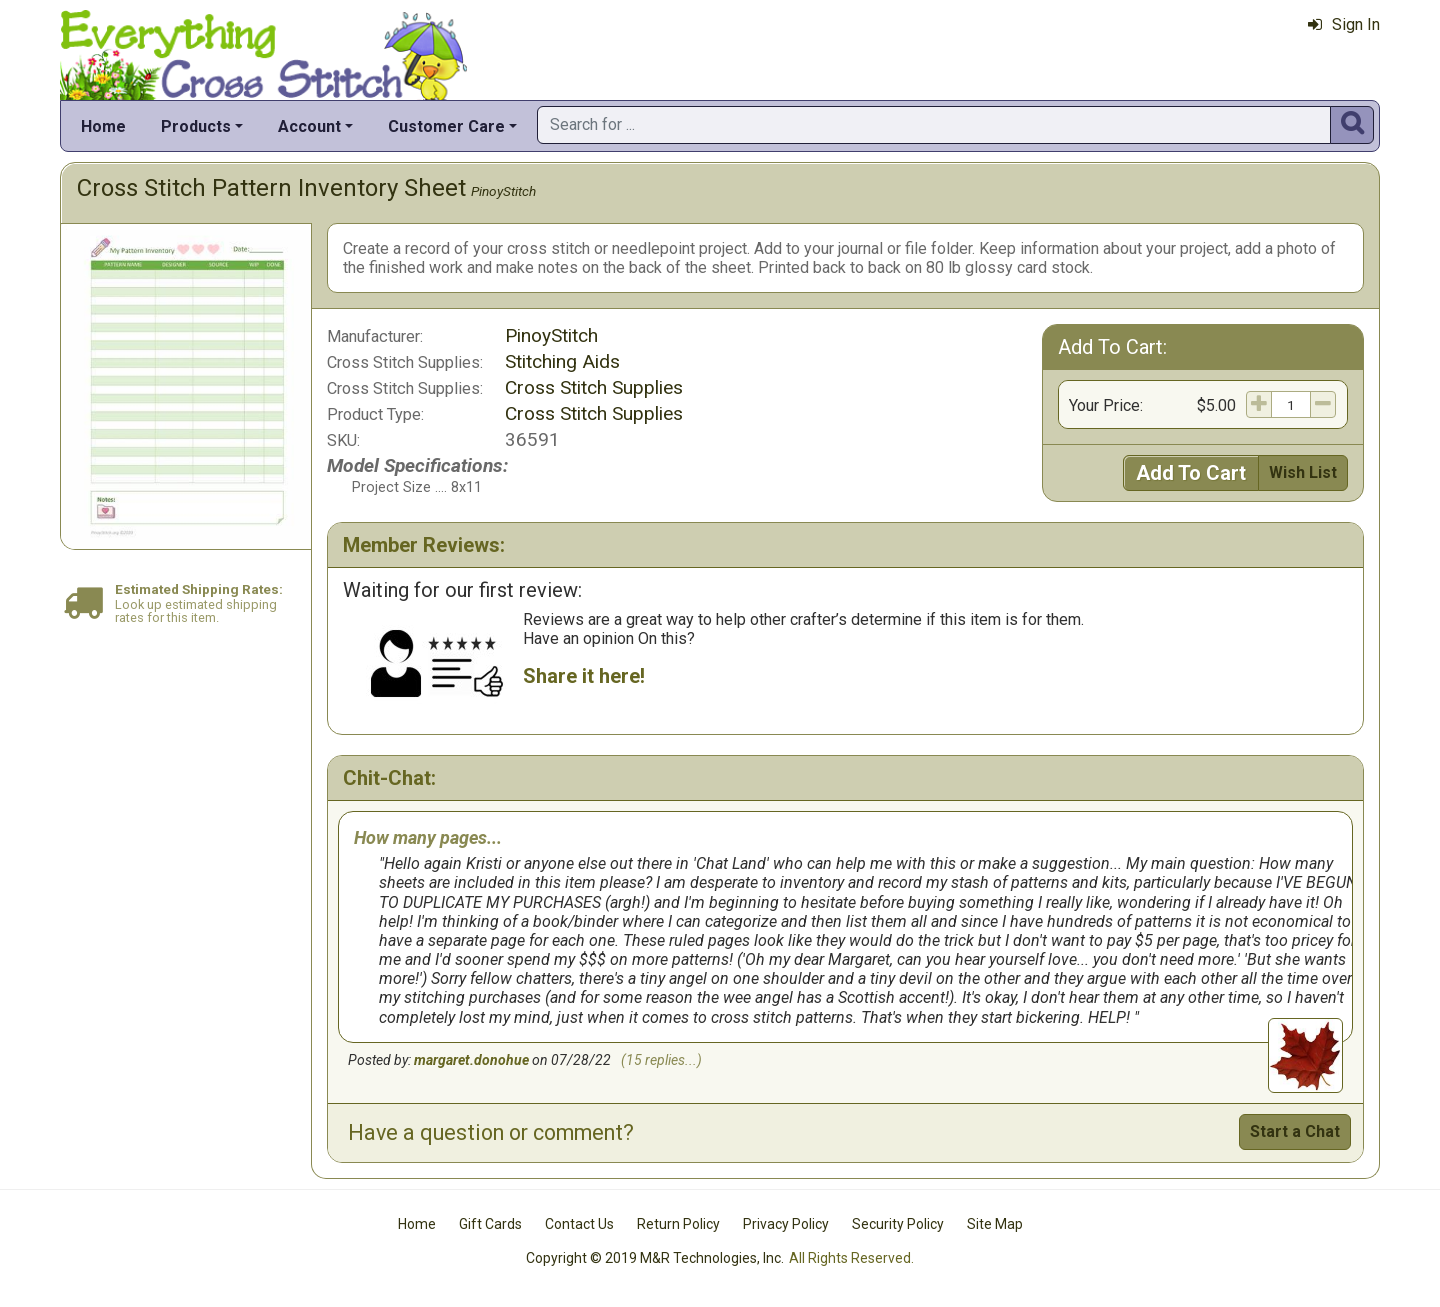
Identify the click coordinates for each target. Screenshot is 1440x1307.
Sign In (1344, 24)
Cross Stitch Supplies (594, 387)
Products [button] (196, 126)
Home (103, 126)
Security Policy (898, 1224)
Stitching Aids (562, 361)
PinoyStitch (503, 191)
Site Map (995, 1224)
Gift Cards (490, 1224)
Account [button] (309, 126)
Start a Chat (1295, 1131)
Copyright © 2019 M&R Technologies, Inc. (655, 1258)
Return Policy (678, 1224)
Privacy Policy (786, 1224)
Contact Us (579, 1224)
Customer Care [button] (446, 126)
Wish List (1303, 472)
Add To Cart (1191, 473)
